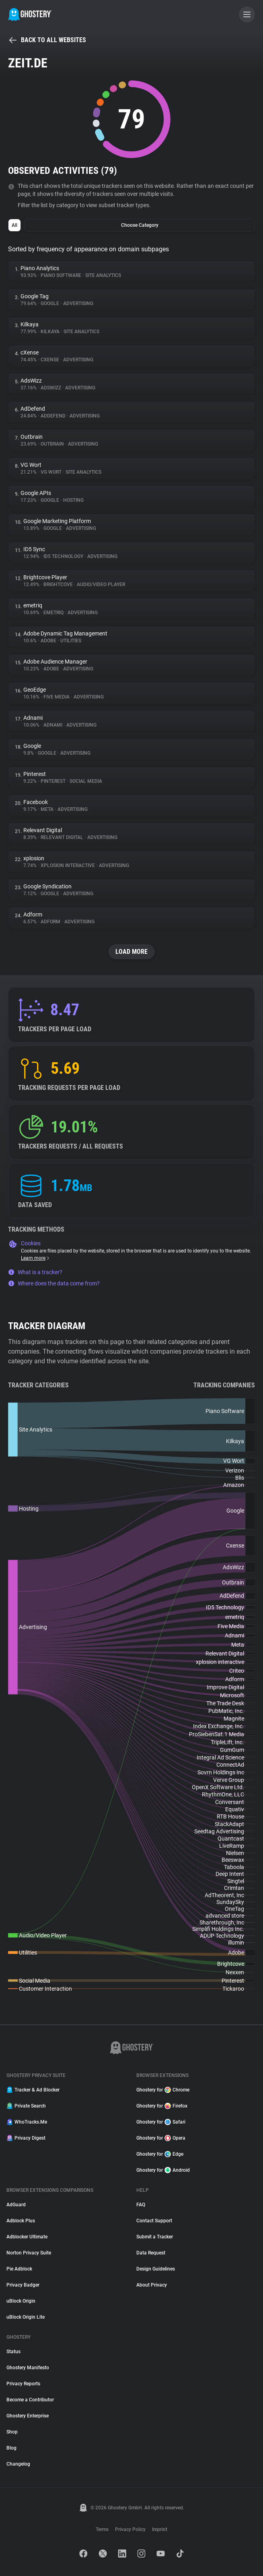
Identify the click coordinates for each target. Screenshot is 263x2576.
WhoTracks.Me (26, 2122)
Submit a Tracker (154, 2237)
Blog (11, 2448)
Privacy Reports (23, 2384)
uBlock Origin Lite (25, 2317)
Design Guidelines (155, 2269)
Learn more (35, 1258)
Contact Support (154, 2221)
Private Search (26, 2106)
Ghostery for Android (163, 2170)
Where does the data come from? (54, 1283)
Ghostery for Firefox (161, 2106)
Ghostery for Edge (159, 2154)
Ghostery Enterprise (27, 2416)
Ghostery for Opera (160, 2138)
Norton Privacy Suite (28, 2253)
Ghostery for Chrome (162, 2090)
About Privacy (151, 2285)
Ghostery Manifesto (27, 2367)
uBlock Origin (20, 2301)
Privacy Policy (130, 2529)
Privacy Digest (25, 2138)
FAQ (140, 2204)
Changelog (18, 2464)
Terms (102, 2529)
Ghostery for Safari (160, 2122)
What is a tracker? (35, 1272)
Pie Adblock (19, 2269)
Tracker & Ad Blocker (33, 2090)
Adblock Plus (20, 2221)
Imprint (159, 2529)
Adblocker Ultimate (26, 2237)
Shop (12, 2432)
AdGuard (16, 2204)
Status (13, 2351)
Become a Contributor (30, 2400)
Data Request (150, 2253)
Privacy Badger (22, 2285)
